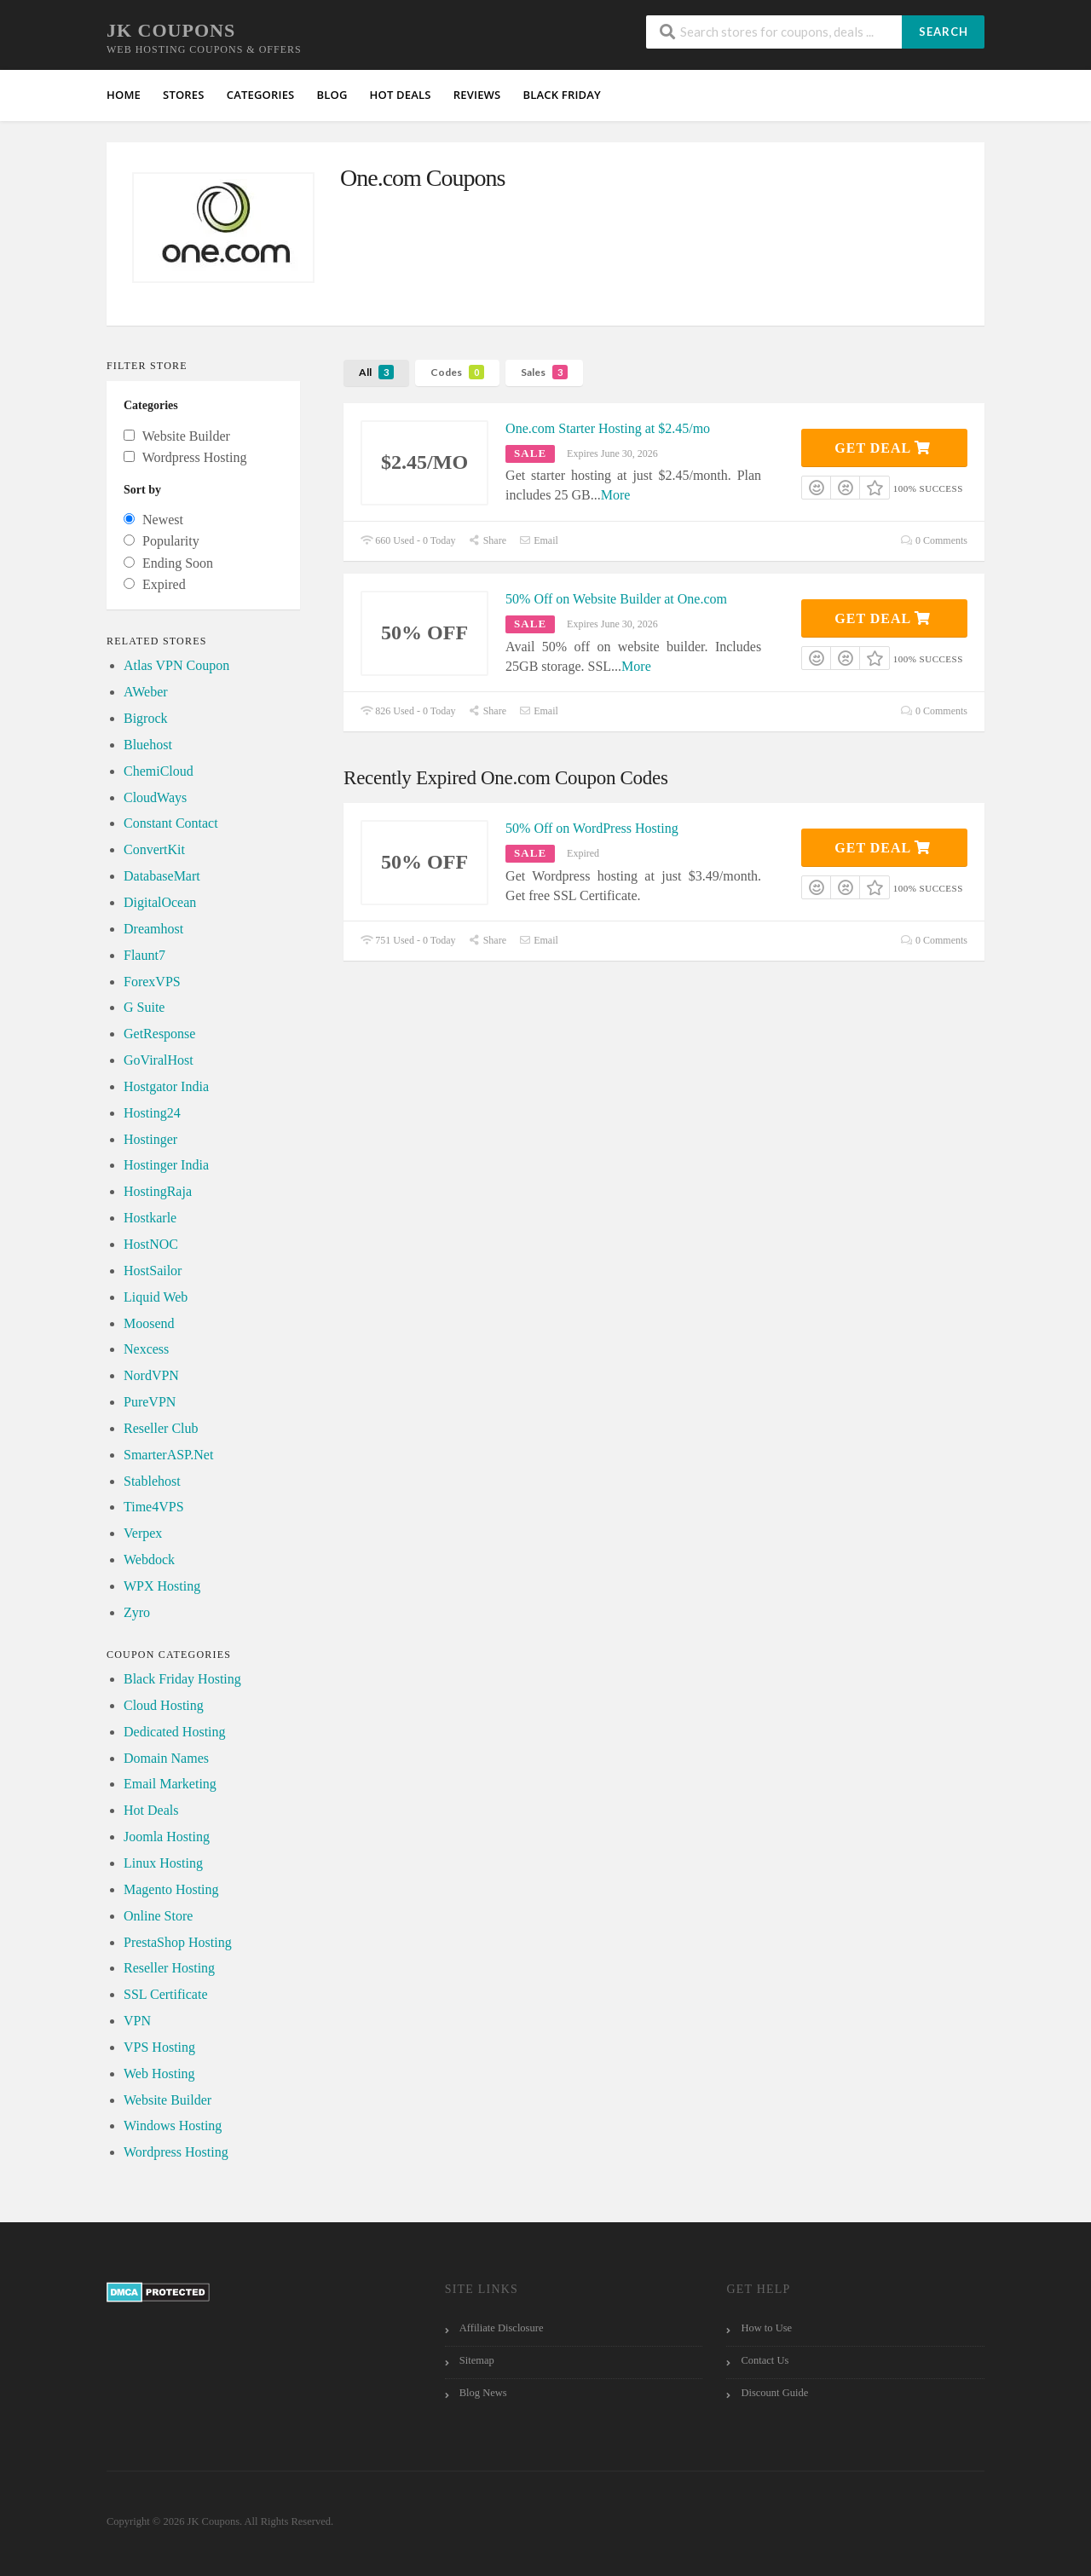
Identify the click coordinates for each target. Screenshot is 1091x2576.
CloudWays (155, 797)
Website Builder (167, 2100)
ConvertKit (154, 849)
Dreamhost (153, 928)
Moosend (149, 1323)
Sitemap (476, 2360)
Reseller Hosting (169, 1968)
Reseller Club (161, 1428)
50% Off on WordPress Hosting (591, 828)
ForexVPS (152, 981)
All (376, 372)
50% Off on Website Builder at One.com (616, 599)
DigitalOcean (160, 902)
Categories (261, 94)
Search (943, 31)
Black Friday (561, 94)
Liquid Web (156, 1297)
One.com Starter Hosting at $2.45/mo (607, 428)
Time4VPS (154, 1506)
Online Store (158, 1916)
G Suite (144, 1007)
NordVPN (151, 1375)
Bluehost (148, 744)
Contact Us (764, 2360)
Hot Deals (151, 1810)
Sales (544, 372)
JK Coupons (171, 30)
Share (487, 540)
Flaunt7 (144, 955)
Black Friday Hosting (182, 1679)
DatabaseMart (162, 876)
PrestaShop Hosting (178, 1942)
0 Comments (934, 540)
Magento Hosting (171, 1889)
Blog (331, 94)
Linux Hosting (163, 1863)
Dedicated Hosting (175, 1731)
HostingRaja (158, 1191)
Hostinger (150, 1139)
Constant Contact (171, 823)
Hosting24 (152, 1113)
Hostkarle (150, 1217)
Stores (184, 94)
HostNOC (151, 1244)
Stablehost (152, 1481)
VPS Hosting (159, 2047)
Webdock (149, 1559)
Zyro (137, 1612)
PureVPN (150, 1402)
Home (124, 94)
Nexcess (146, 1349)
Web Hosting (159, 2073)
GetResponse (159, 1033)
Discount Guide (774, 2393)
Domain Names (166, 1758)
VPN (137, 2020)
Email (538, 540)
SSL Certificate (166, 1994)
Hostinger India (166, 1165)
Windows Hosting (173, 2125)
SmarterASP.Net (168, 1454)
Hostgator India (166, 1086)
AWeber (146, 691)
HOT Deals (400, 94)
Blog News (483, 2393)
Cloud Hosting (164, 1705)
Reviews (477, 94)
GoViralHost (158, 1060)
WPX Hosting (162, 1586)
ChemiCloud (158, 771)
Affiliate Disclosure (501, 2328)
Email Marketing (170, 1783)
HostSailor (153, 1270)
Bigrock (146, 718)
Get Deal (882, 448)
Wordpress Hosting (176, 2152)
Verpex (143, 1533)
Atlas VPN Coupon (176, 665)
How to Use (766, 2328)
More (616, 495)
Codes (457, 372)
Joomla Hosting (167, 1836)
